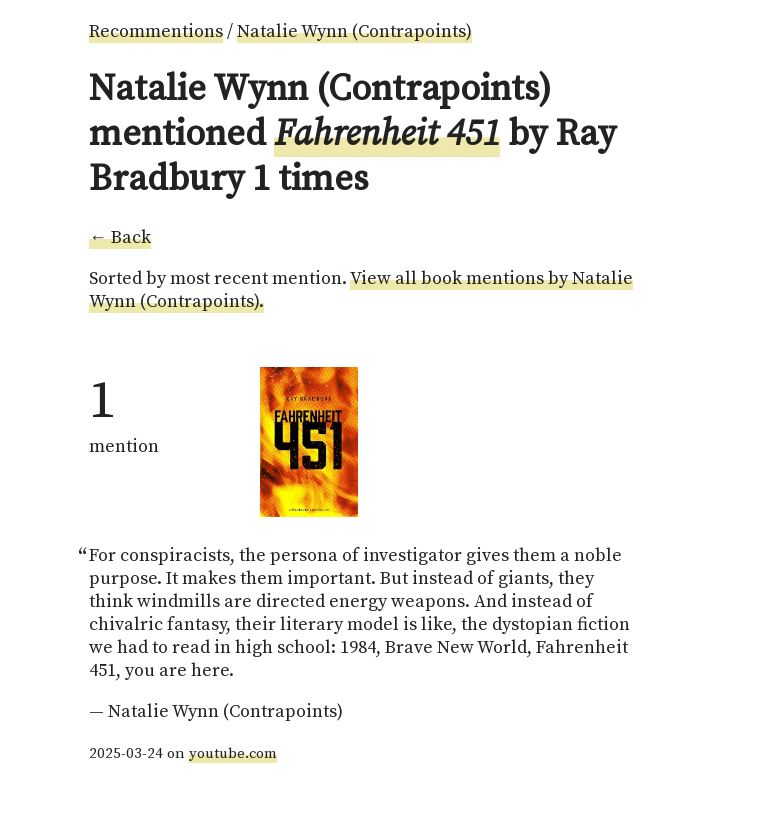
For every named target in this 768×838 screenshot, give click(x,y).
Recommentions (156, 31)
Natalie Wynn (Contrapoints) (354, 31)
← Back (120, 237)
